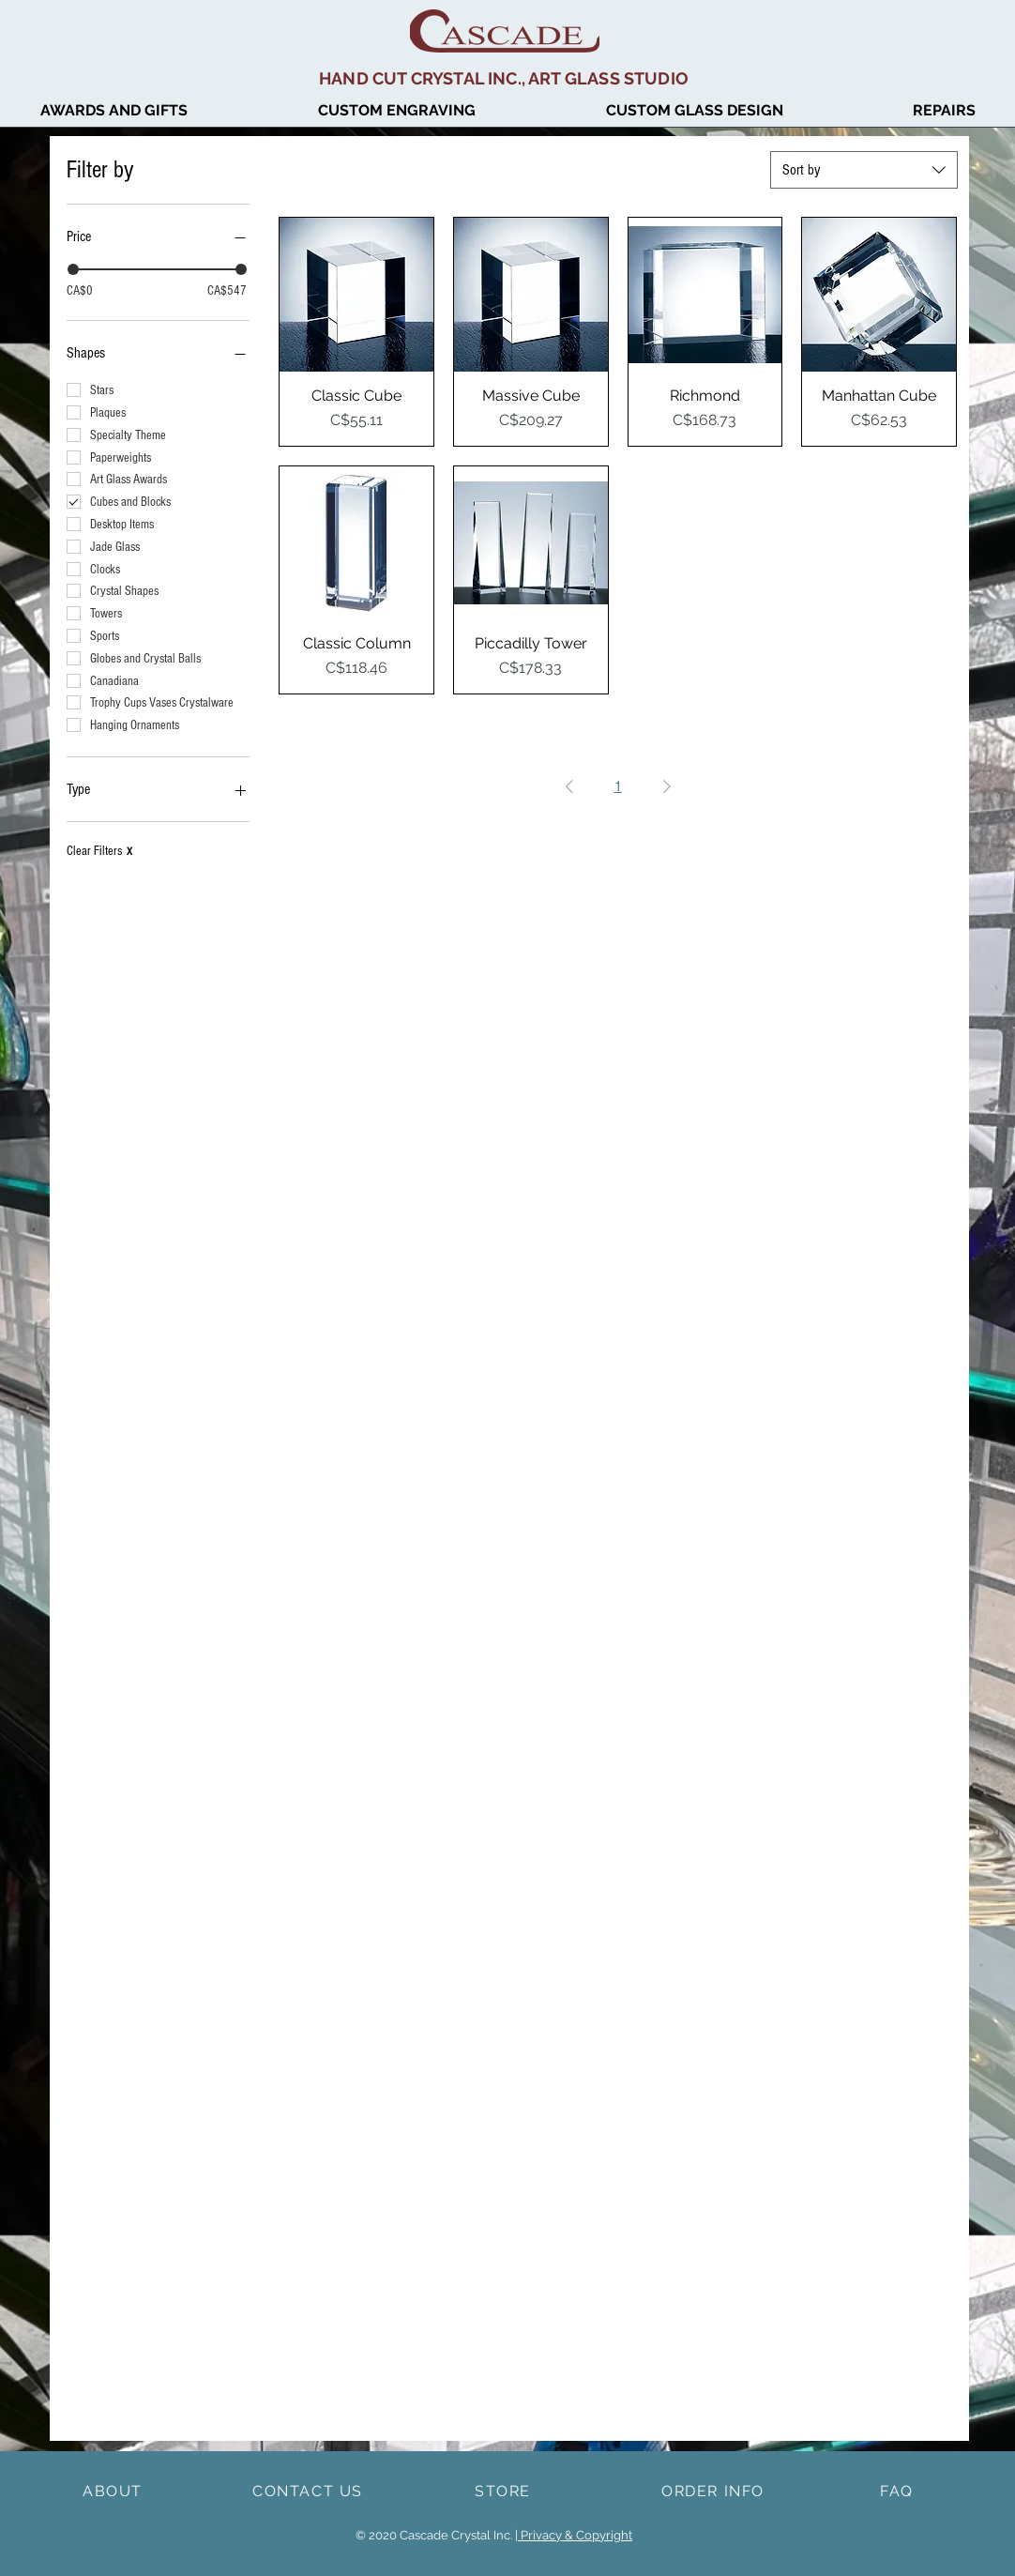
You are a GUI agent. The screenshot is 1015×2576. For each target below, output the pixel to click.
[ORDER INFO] (714, 2490)
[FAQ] (898, 2490)
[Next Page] (667, 786)
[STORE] (504, 2490)
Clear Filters (99, 851)
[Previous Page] (569, 786)
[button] (694, 110)
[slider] (73, 269)
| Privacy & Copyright (573, 2535)
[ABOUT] (114, 2490)
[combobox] (864, 170)
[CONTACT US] (309, 2490)
